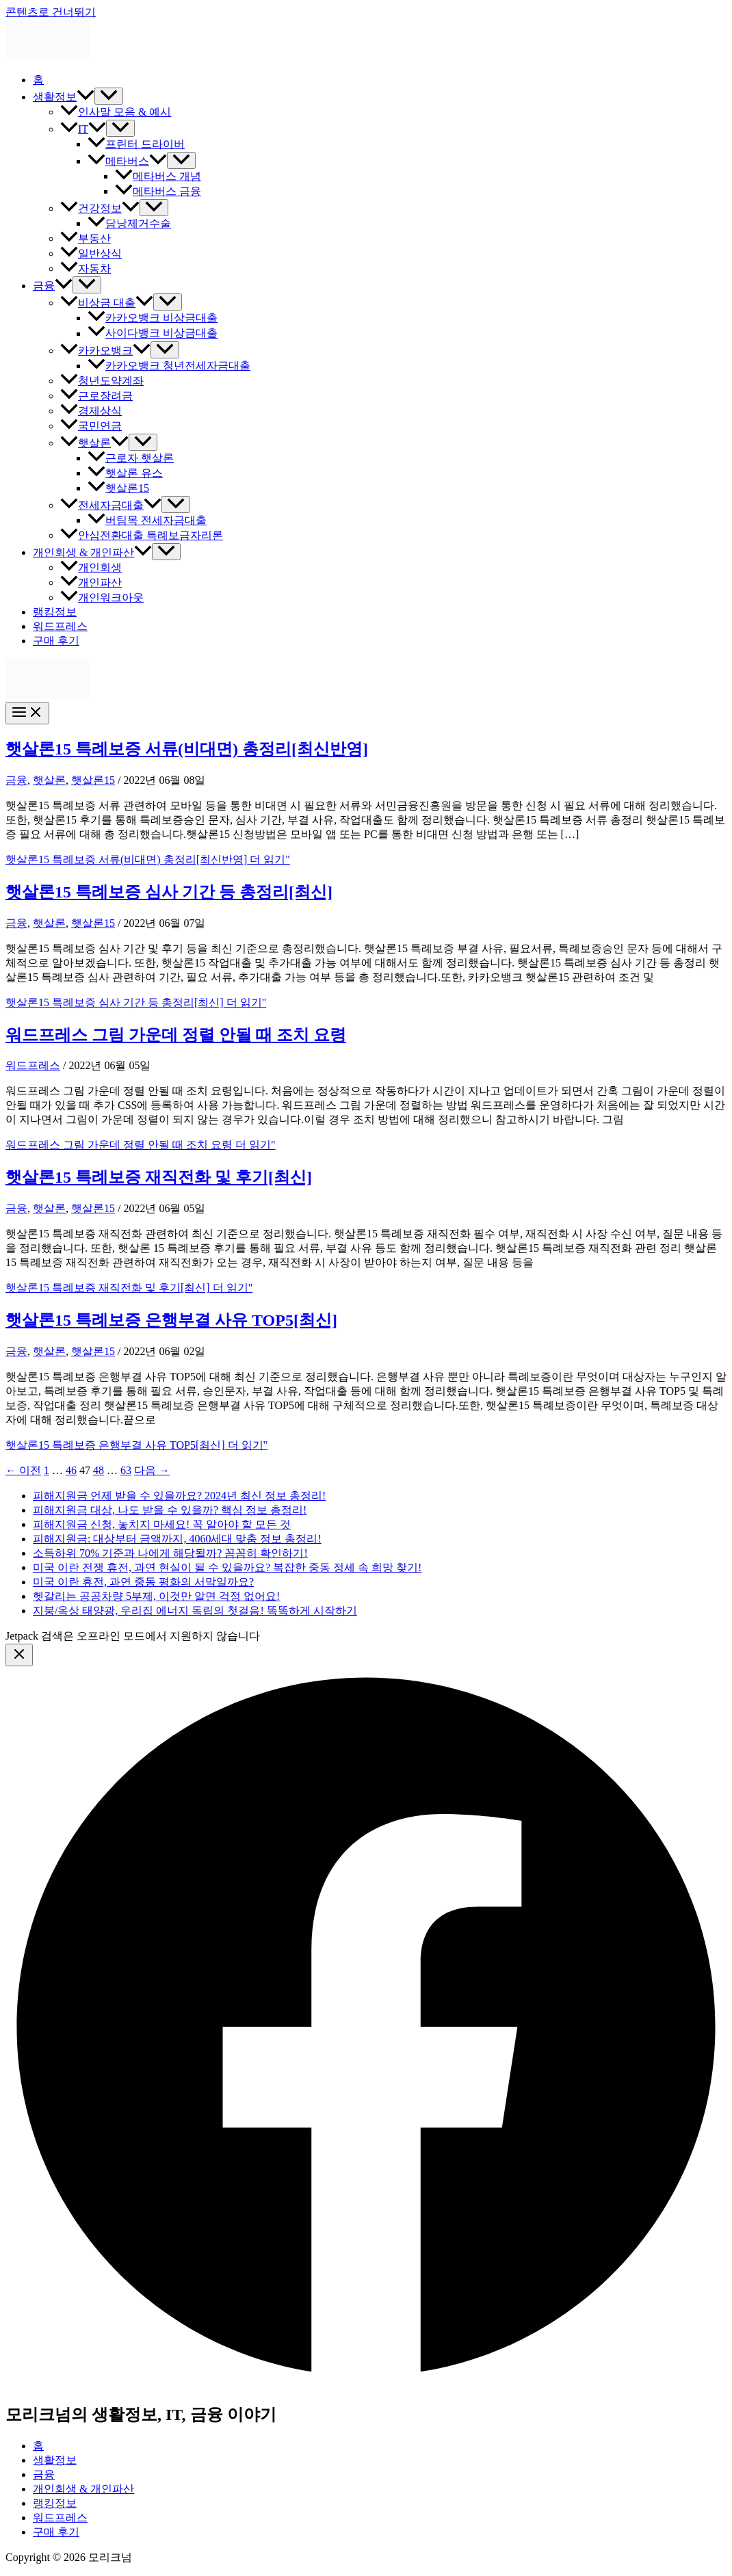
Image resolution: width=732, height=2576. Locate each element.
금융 (16, 780)
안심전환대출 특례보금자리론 (141, 535)
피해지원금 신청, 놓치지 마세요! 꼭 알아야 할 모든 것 (162, 1524)
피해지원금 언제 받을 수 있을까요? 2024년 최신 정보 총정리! (179, 1495)
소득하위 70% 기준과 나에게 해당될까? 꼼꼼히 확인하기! (170, 1553)
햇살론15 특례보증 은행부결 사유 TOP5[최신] (171, 1320)
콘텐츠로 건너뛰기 (50, 12)
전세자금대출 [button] (110, 505)
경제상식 (91, 411)
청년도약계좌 (102, 380)
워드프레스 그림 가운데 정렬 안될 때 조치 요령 (175, 1035)
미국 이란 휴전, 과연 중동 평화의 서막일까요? (143, 1582)
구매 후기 (56, 640)
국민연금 (91, 426)
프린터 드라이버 (136, 144)
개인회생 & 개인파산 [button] (92, 552)
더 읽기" (147, 859)
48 (98, 1470)
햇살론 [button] (94, 443)
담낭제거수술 (129, 223)
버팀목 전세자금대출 (147, 520)
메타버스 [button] (127, 161)
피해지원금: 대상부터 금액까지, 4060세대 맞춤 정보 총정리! (177, 1539)
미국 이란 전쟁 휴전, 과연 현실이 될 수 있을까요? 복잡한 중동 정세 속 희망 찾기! (227, 1567)
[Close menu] (19, 1655)
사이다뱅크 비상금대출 (153, 333)
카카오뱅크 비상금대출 (153, 318)
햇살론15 (118, 488)
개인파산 (91, 582)
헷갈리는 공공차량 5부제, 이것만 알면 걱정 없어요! (156, 1596)
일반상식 (91, 253)
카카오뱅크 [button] (105, 350)
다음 (152, 1470)
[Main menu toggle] (27, 713)
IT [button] (83, 129)
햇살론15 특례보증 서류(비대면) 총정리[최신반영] (186, 749)
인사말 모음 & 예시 (115, 112)
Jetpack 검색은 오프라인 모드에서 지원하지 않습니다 (132, 1636)
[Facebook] (366, 2383)
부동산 (85, 238)
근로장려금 (96, 396)
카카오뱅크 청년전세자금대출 (169, 365)
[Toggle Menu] (108, 96)
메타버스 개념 (158, 176)
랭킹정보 (55, 612)
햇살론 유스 (125, 473)
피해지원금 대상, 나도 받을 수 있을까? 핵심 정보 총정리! (169, 1510)
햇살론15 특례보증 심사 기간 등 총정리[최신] (168, 892)
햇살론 (49, 780)
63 (125, 1470)
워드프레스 (60, 626)
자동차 (85, 268)
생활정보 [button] (63, 97)
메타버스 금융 (158, 191)
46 (71, 1470)
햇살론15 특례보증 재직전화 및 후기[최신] (158, 1177)
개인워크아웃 (102, 597)
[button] (85, 97)
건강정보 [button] (100, 208)
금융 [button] (53, 285)
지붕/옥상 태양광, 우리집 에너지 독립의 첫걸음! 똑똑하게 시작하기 (195, 1610)
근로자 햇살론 (131, 458)
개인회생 (91, 567)
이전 (23, 1470)
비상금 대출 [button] (106, 302)
